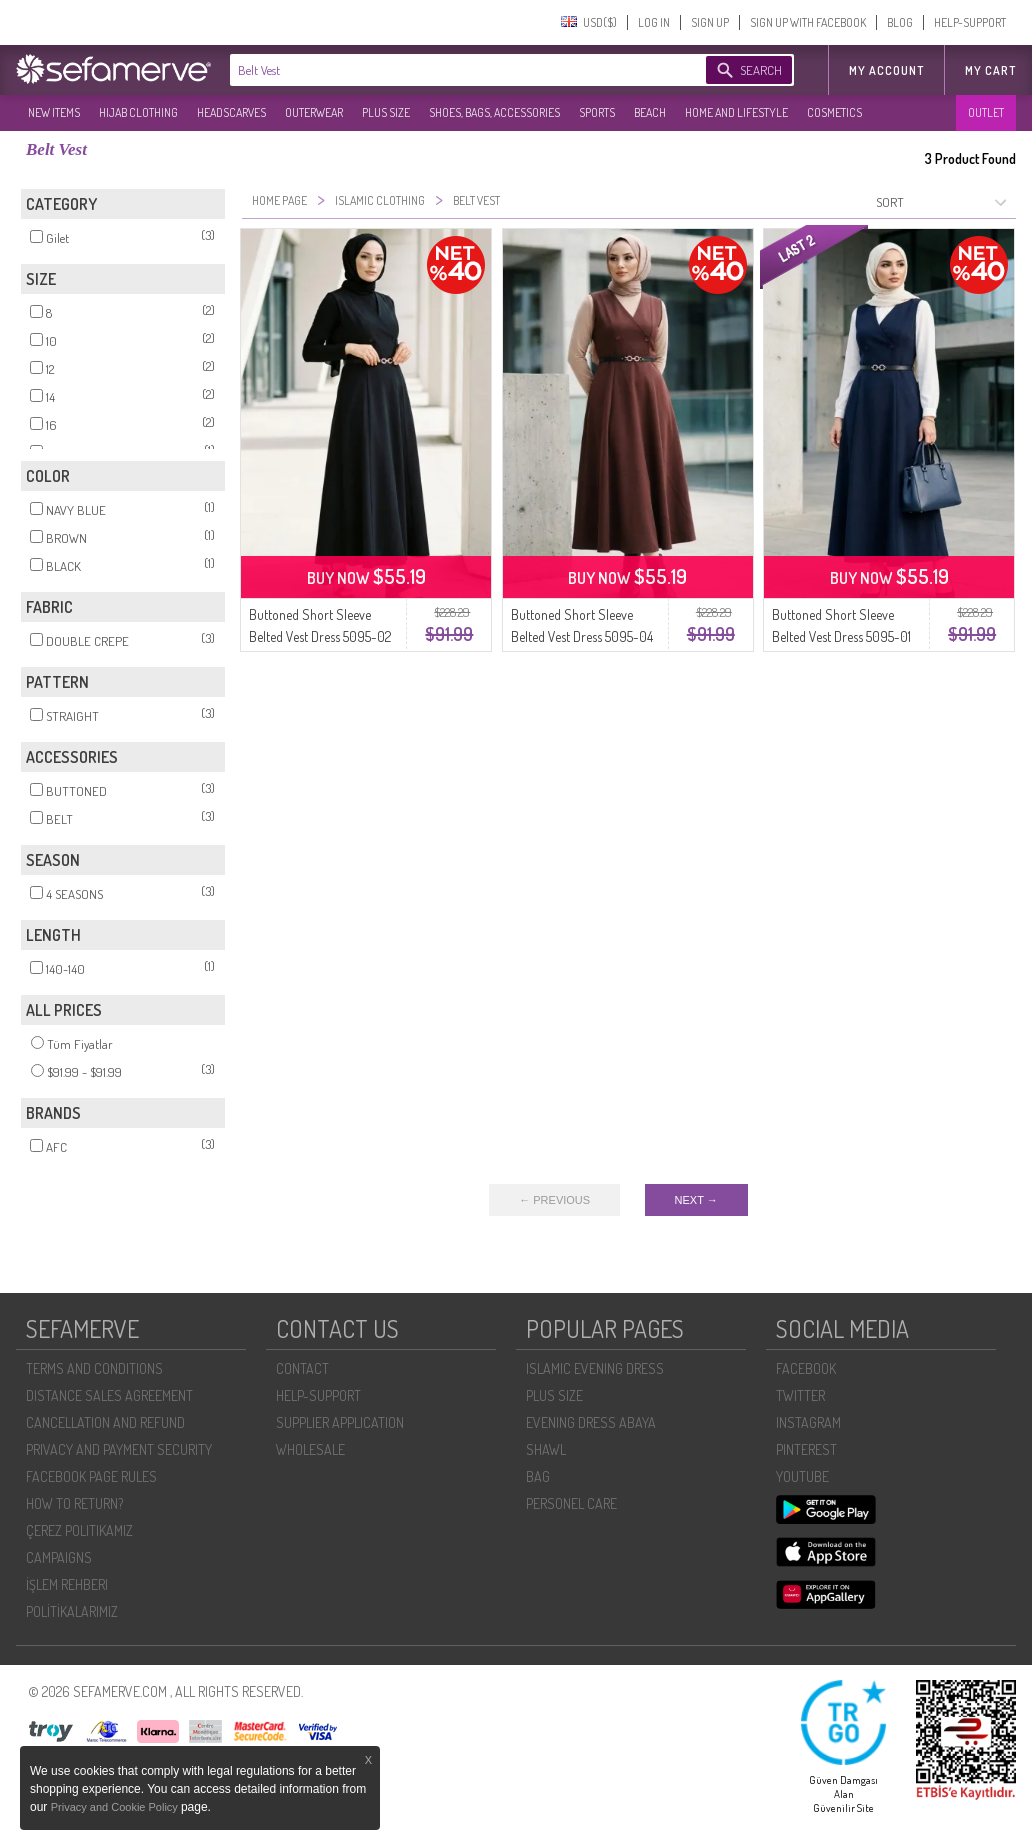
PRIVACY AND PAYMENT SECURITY (119, 1449)
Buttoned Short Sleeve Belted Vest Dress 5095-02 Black (320, 636)
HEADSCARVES (231, 112)
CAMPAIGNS (59, 1557)
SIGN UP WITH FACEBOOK (808, 22)
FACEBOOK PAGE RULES (91, 1476)
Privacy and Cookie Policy (116, 1807)
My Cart (990, 70)
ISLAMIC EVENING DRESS (595, 1368)
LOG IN (654, 22)
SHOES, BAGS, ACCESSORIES (494, 112)
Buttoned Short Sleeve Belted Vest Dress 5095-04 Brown (582, 636)
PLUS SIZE (386, 112)
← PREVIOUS (554, 1200)
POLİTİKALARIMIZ (72, 1611)
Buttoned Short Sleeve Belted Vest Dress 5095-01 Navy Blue (841, 636)
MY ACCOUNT (886, 70)
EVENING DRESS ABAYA (591, 1422)
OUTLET (986, 112)
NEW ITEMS (54, 112)
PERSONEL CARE (571, 1503)
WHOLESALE (310, 1449)
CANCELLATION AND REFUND (105, 1422)
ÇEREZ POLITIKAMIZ (79, 1530)
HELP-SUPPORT (970, 22)
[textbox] (448, 70)
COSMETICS (834, 112)
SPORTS (597, 112)
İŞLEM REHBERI (67, 1584)
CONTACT (302, 1368)
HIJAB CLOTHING (138, 112)
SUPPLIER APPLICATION (340, 1422)
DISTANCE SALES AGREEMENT (109, 1395)
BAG (538, 1476)
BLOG (900, 22)
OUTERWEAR (314, 112)
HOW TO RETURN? (74, 1503)
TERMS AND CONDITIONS (94, 1368)
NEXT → (696, 1200)
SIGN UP (710, 22)
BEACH (650, 112)
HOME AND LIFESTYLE (736, 112)
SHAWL (546, 1449)
